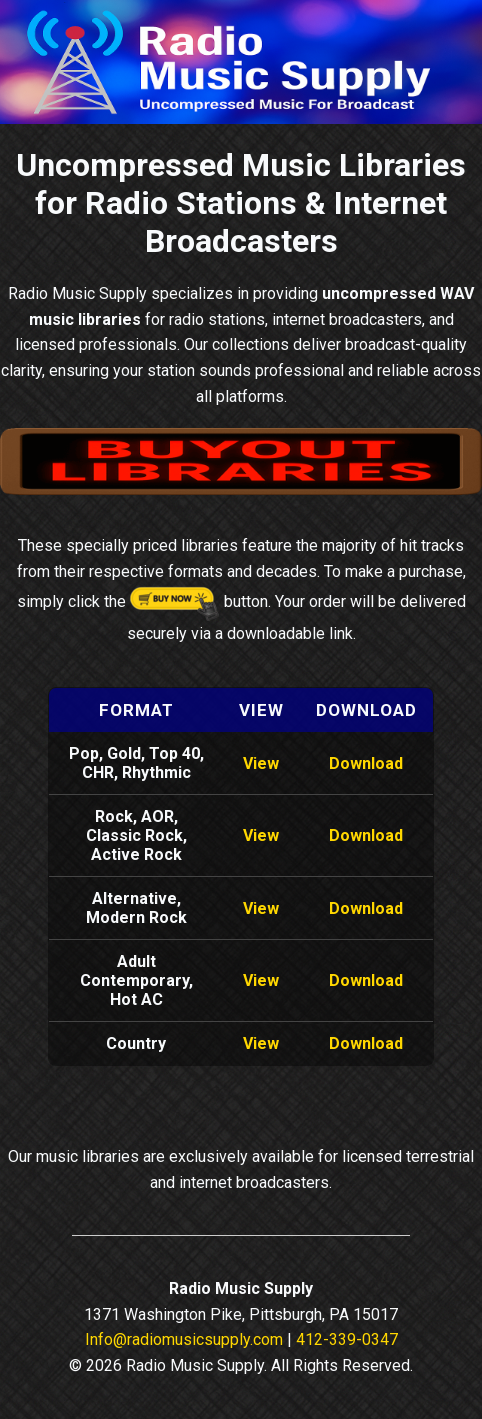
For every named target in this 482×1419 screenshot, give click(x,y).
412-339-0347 (347, 1339)
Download (366, 763)
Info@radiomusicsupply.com (184, 1339)
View (261, 763)
